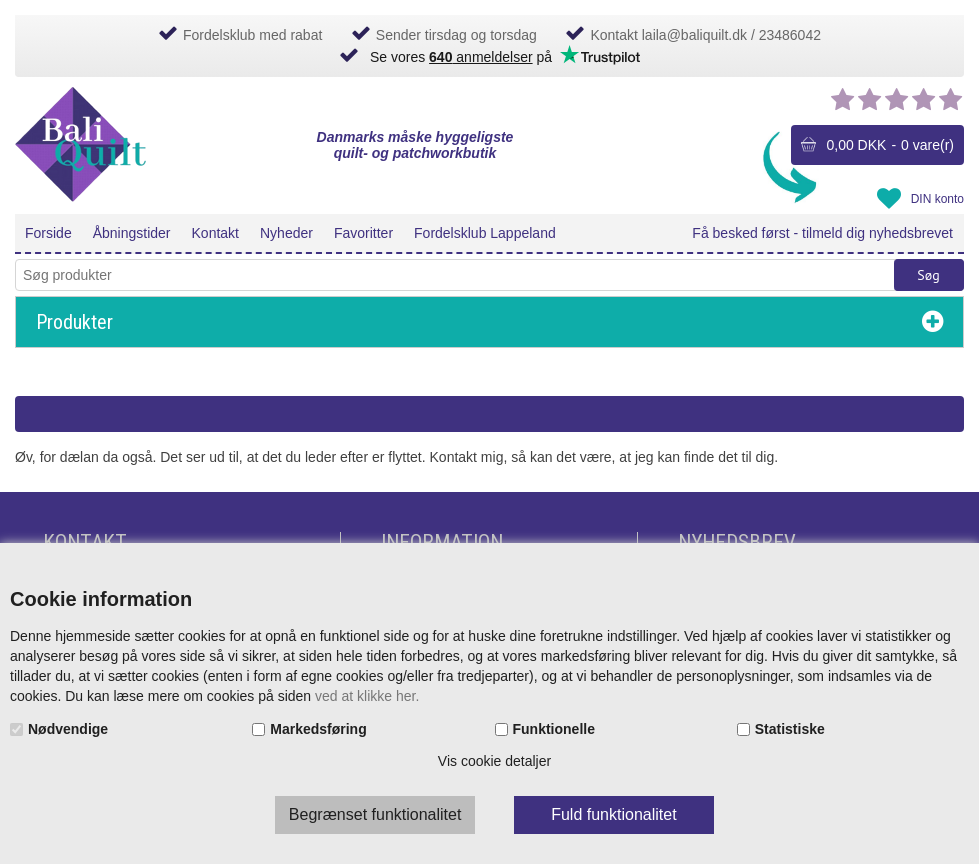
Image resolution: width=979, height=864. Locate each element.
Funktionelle (554, 729)
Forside (48, 233)
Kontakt (215, 233)
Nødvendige (68, 729)
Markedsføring (318, 729)
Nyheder (286, 233)
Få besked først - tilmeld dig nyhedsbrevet (822, 233)
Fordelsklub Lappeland (485, 233)
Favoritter (363, 233)
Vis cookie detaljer (494, 761)
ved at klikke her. (367, 696)
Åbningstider (132, 233)
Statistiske (790, 729)
